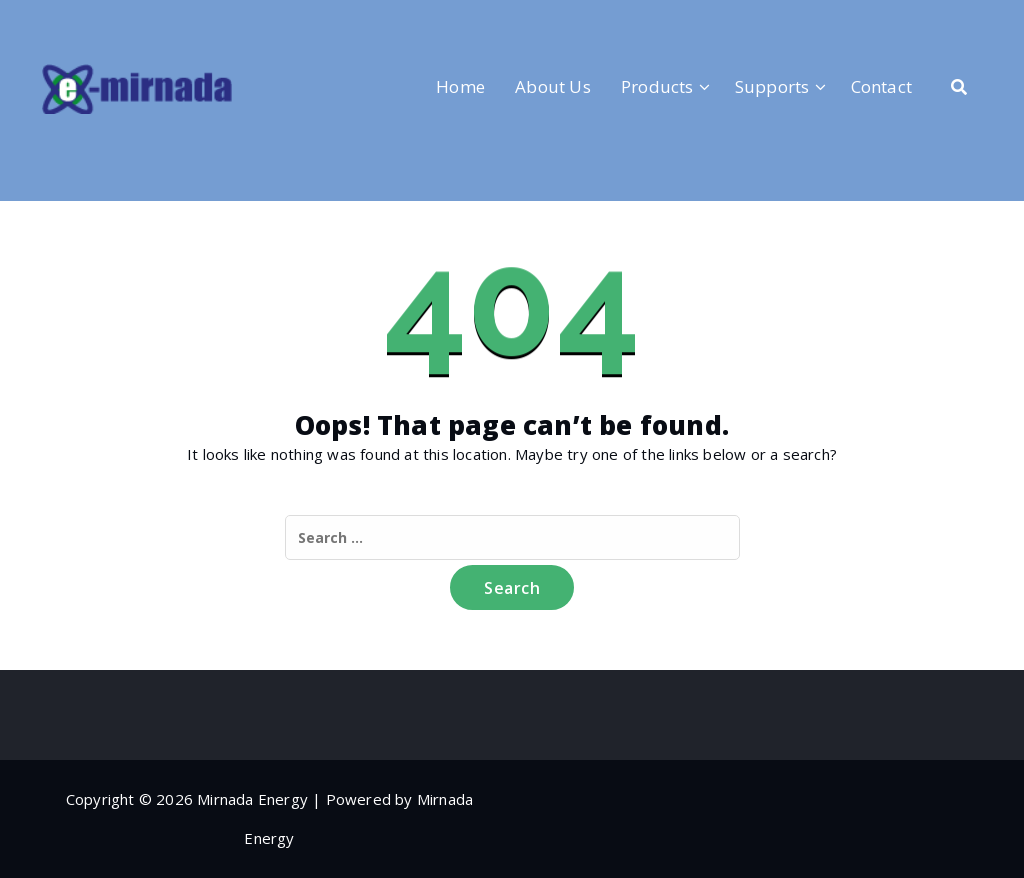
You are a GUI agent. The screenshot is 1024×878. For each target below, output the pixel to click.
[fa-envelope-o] (149, 20)
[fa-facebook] (49, 20)
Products (657, 86)
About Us (553, 86)
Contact (881, 86)
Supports (772, 86)
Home (460, 86)
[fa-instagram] (116, 20)
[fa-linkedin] (82, 20)
